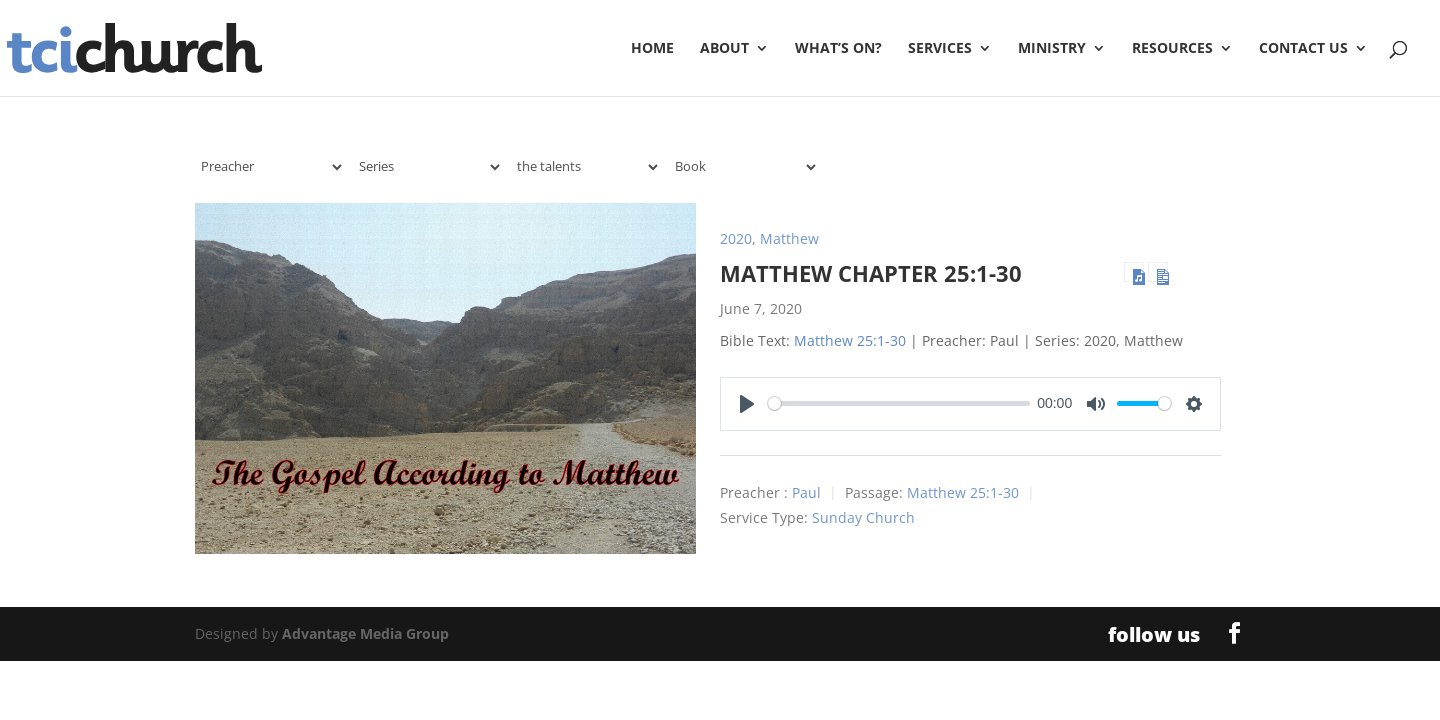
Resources (1172, 49)
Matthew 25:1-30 (850, 340)
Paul (806, 492)
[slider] (899, 403)
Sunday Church (863, 517)
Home (652, 49)
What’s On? (838, 49)
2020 (736, 238)
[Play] (747, 404)
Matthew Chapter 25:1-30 (871, 273)
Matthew (789, 238)
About (724, 49)
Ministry (1052, 49)
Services (940, 49)
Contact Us (1303, 49)
